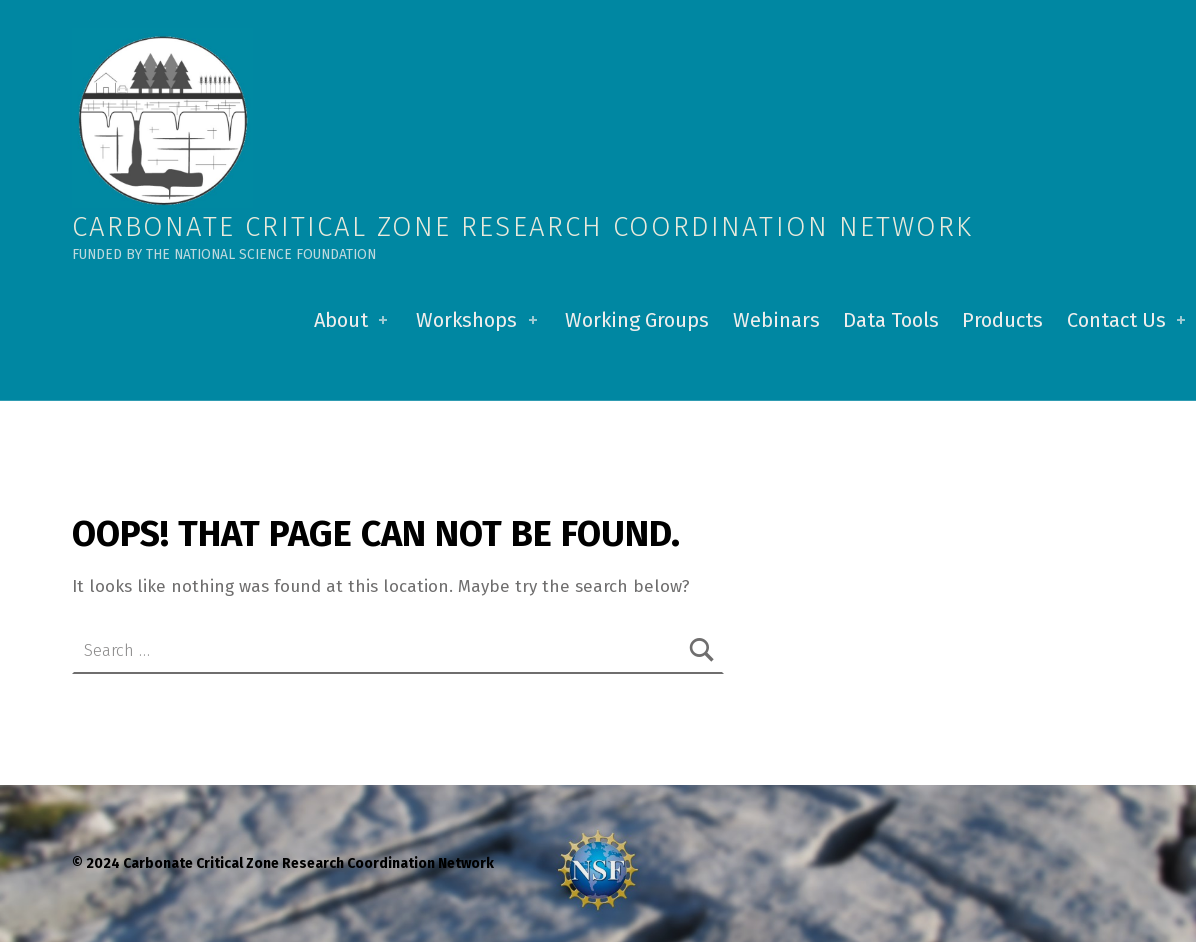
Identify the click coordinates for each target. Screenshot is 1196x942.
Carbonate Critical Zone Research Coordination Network (522, 226)
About (353, 320)
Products (1002, 320)
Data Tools (891, 320)
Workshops (478, 320)
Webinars (776, 320)
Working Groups (637, 320)
